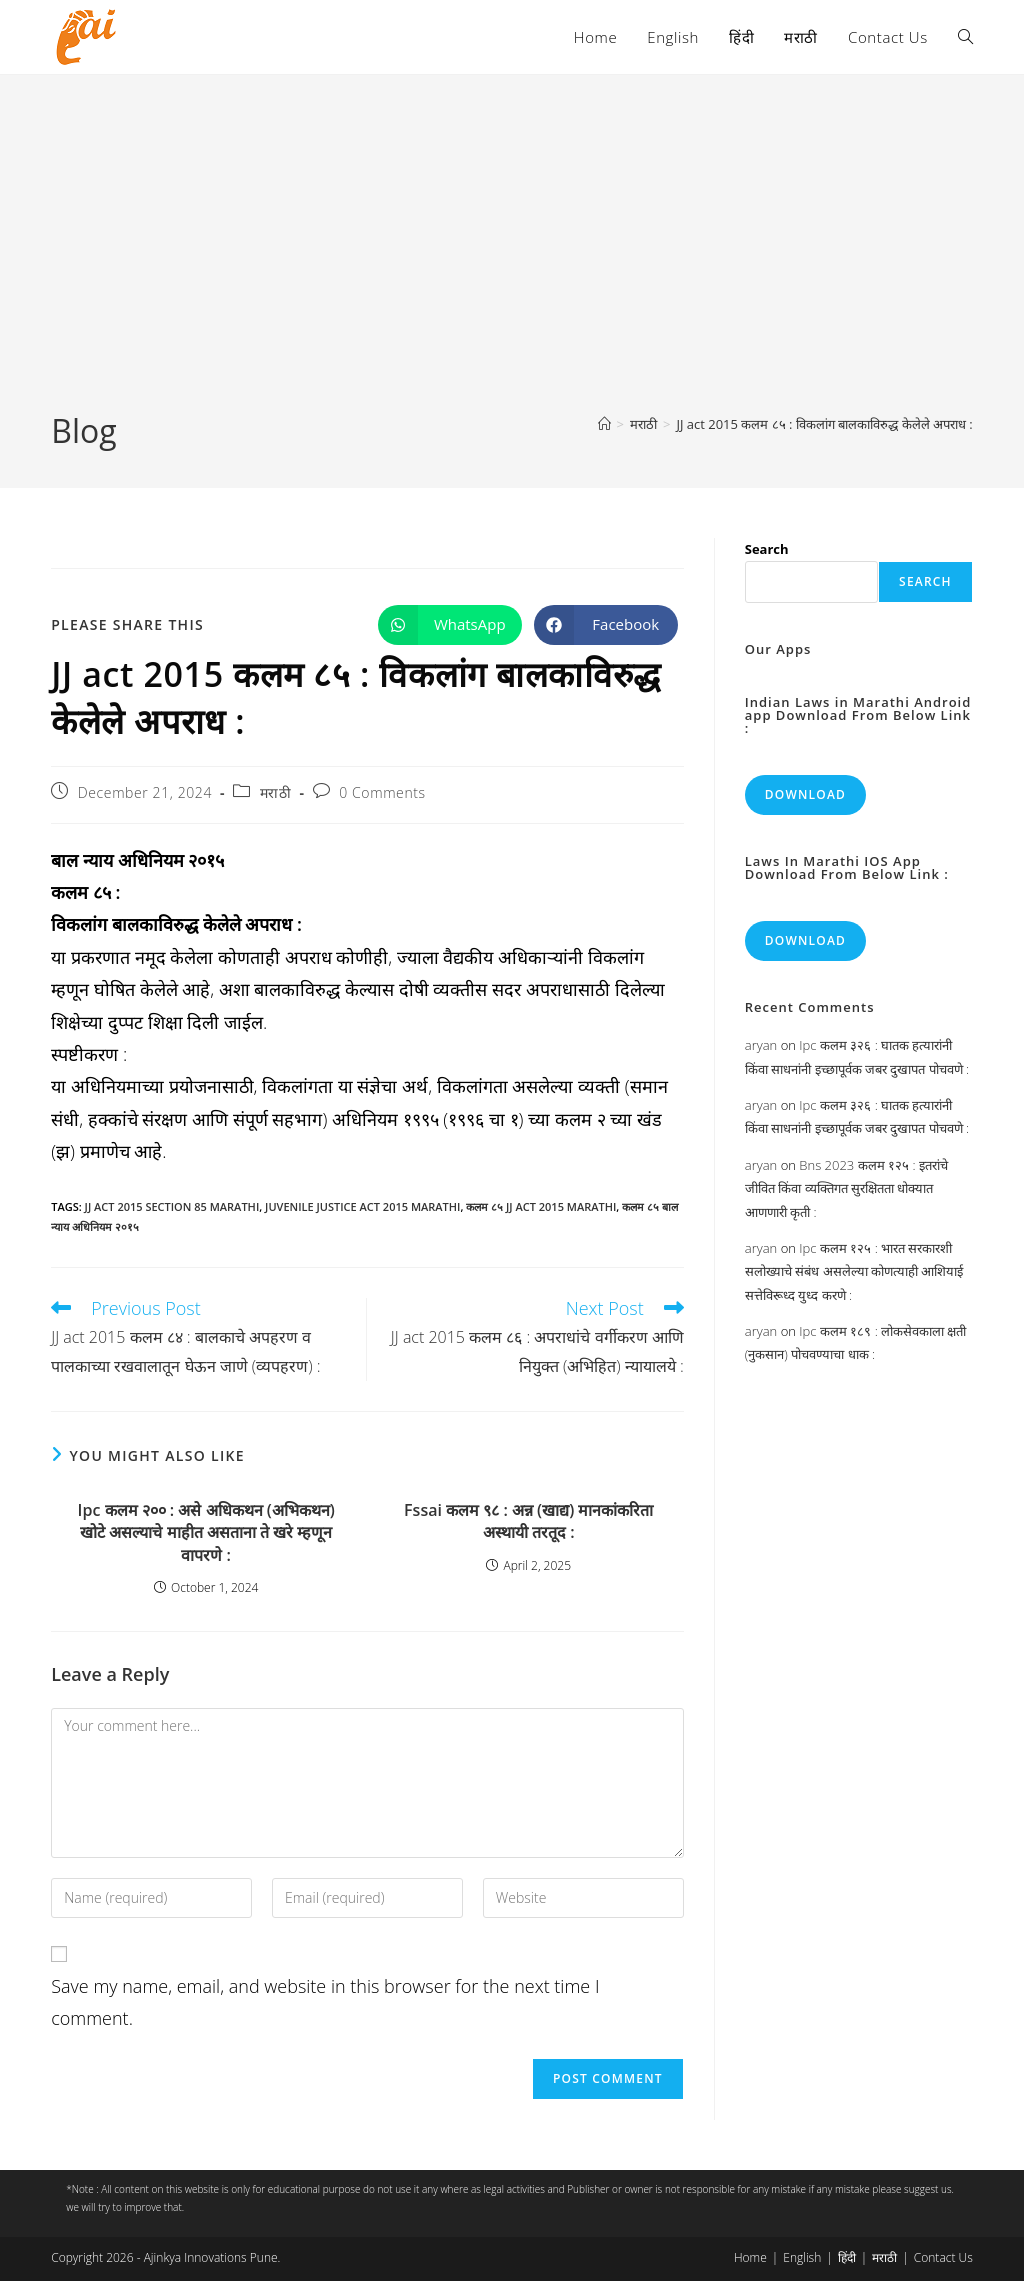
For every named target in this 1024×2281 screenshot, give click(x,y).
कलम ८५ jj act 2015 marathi (541, 1206)
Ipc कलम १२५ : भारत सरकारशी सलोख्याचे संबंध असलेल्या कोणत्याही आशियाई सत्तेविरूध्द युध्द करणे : (854, 1271)
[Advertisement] (512, 259)
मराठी (276, 792)
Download (805, 794)
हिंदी (847, 2257)
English (802, 2257)
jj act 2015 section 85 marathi (172, 1206)
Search (767, 549)
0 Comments (382, 792)
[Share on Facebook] (606, 625)
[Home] (604, 424)
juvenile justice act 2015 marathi (362, 1206)
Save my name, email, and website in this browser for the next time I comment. (325, 2002)
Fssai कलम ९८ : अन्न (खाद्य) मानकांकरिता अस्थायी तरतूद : (528, 1521)
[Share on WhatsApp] (450, 625)
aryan (761, 1045)
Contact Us (943, 2257)
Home (750, 2257)
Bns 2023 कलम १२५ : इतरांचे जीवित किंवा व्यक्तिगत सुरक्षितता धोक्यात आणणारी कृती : (846, 1188)
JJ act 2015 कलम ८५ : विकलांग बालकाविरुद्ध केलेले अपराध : (824, 424)
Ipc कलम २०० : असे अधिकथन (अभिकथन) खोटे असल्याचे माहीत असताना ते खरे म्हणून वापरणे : (206, 1532)
